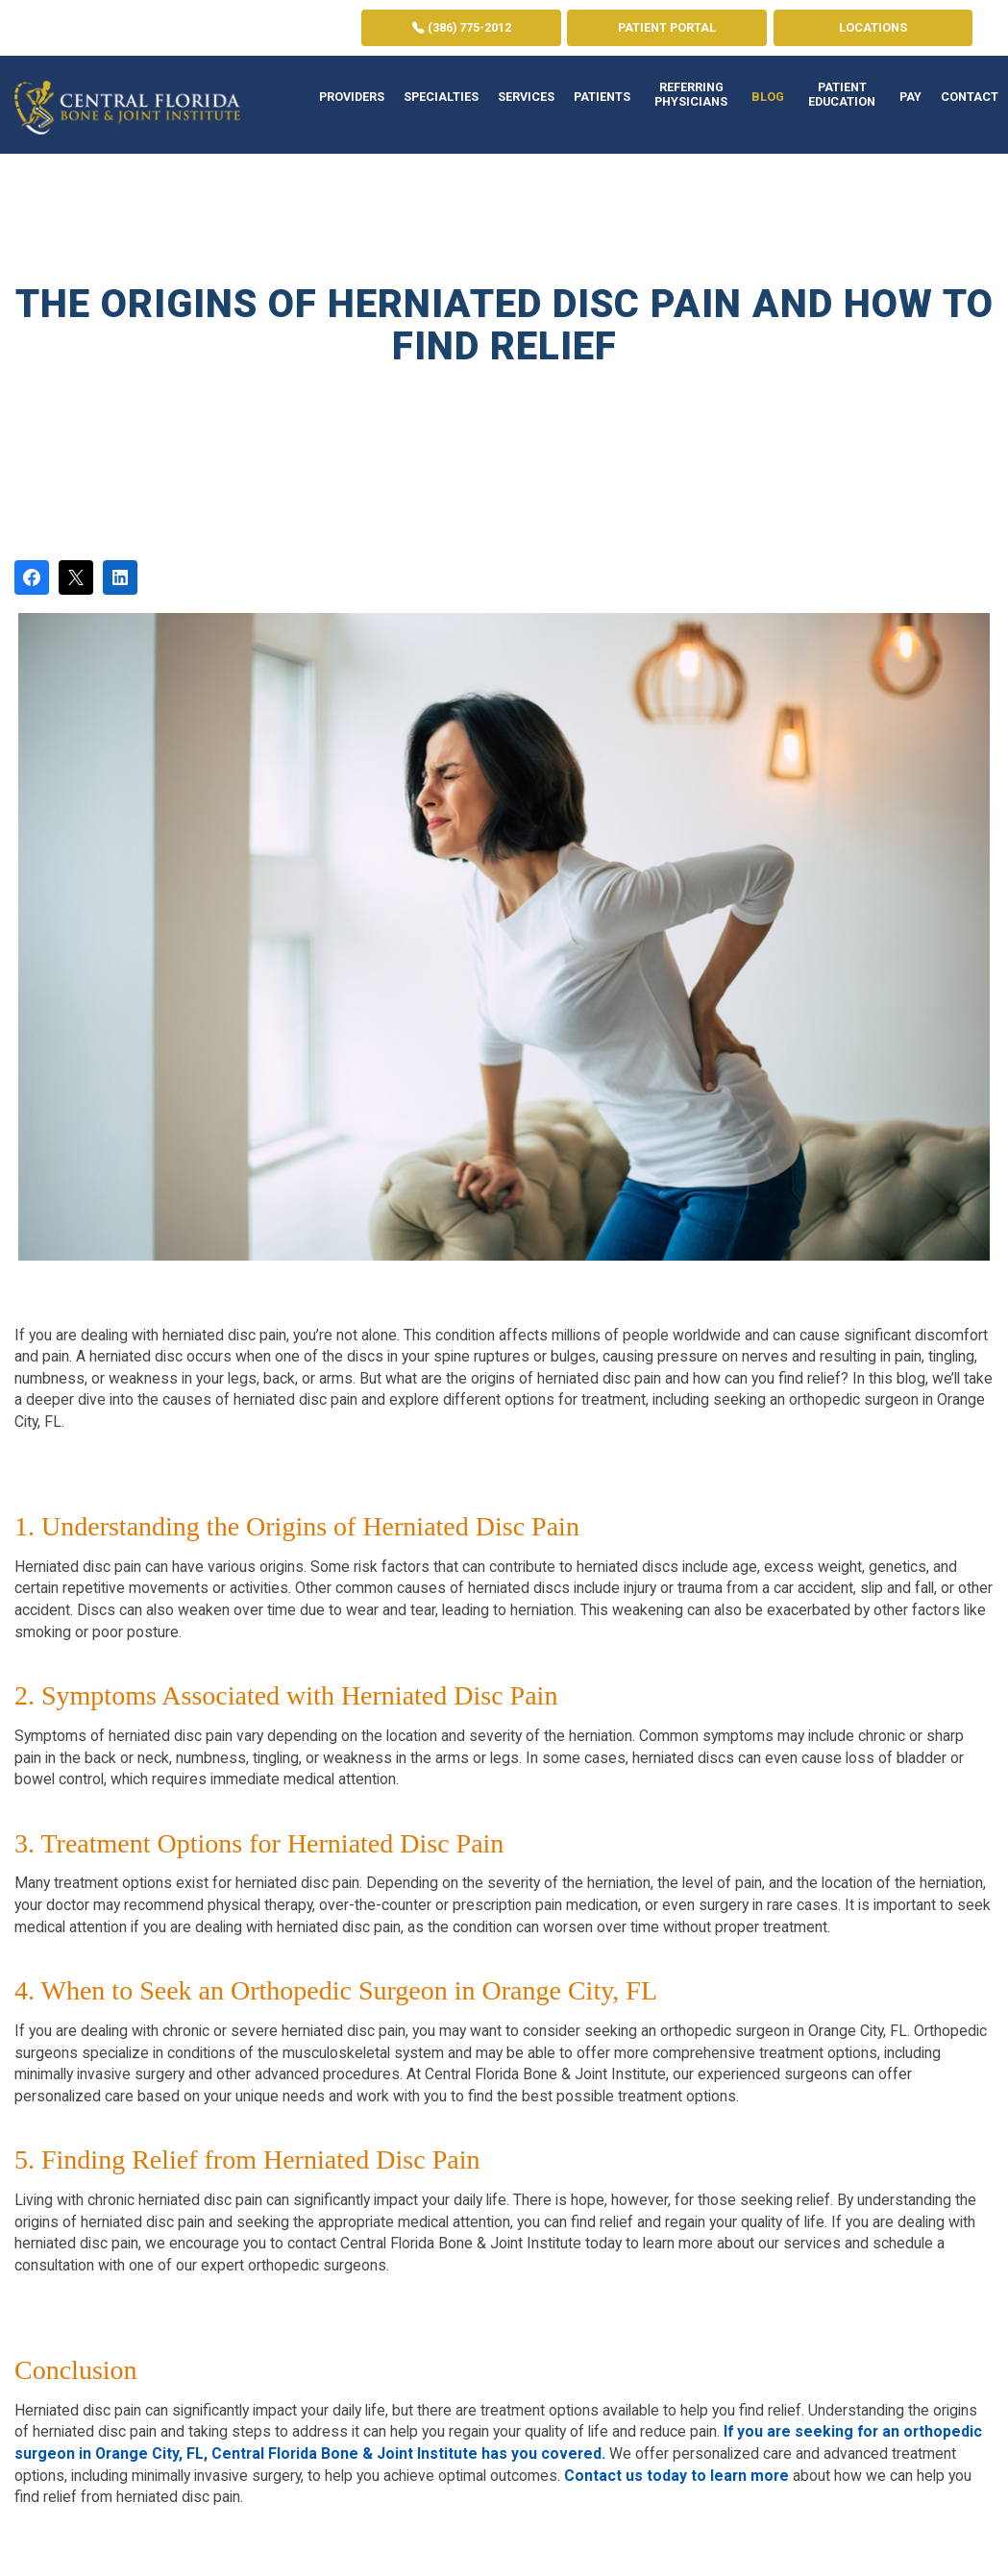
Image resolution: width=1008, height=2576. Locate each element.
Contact (969, 96)
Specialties (441, 96)
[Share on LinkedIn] (120, 577)
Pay (910, 96)
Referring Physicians (690, 94)
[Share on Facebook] (31, 577)
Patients (602, 96)
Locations (873, 27)
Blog (767, 96)
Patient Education (841, 94)
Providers (351, 96)
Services (526, 96)
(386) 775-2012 (461, 27)
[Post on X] (76, 577)
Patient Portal (667, 27)
